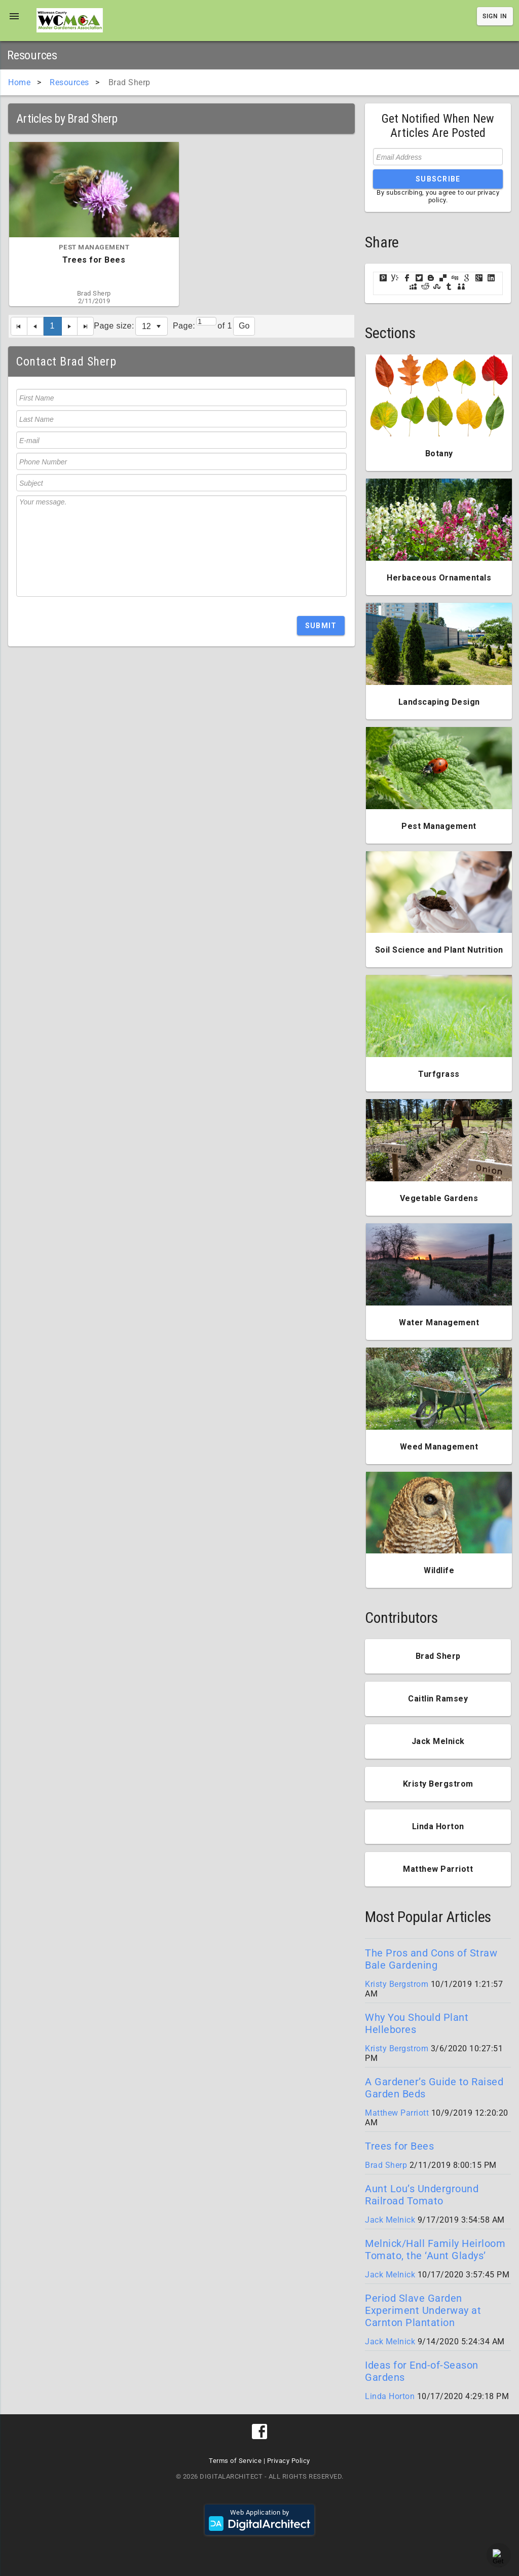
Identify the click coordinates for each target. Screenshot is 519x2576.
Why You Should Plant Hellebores (416, 2023)
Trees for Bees (399, 2146)
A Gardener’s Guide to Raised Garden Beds (434, 2088)
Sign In (495, 16)
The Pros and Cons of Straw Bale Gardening (431, 1959)
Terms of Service (235, 2460)
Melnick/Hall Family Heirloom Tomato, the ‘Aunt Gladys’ (435, 2249)
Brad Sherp (386, 2165)
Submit (321, 626)
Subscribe (438, 179)
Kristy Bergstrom (396, 1984)
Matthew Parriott (397, 2113)
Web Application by (259, 2520)
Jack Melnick (390, 2220)
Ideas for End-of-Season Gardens (421, 2371)
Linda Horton (390, 2396)
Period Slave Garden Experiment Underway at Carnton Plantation (423, 2310)
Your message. (181, 546)
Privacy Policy (288, 2460)
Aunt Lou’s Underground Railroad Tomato (421, 2195)
